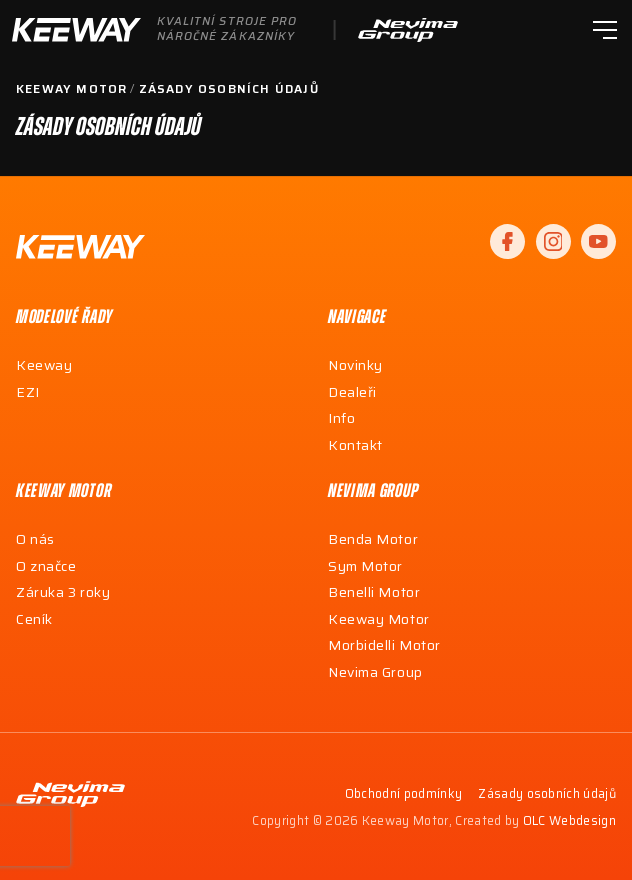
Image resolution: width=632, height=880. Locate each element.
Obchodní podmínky (403, 793)
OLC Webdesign (569, 821)
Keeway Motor (71, 89)
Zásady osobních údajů (229, 89)
